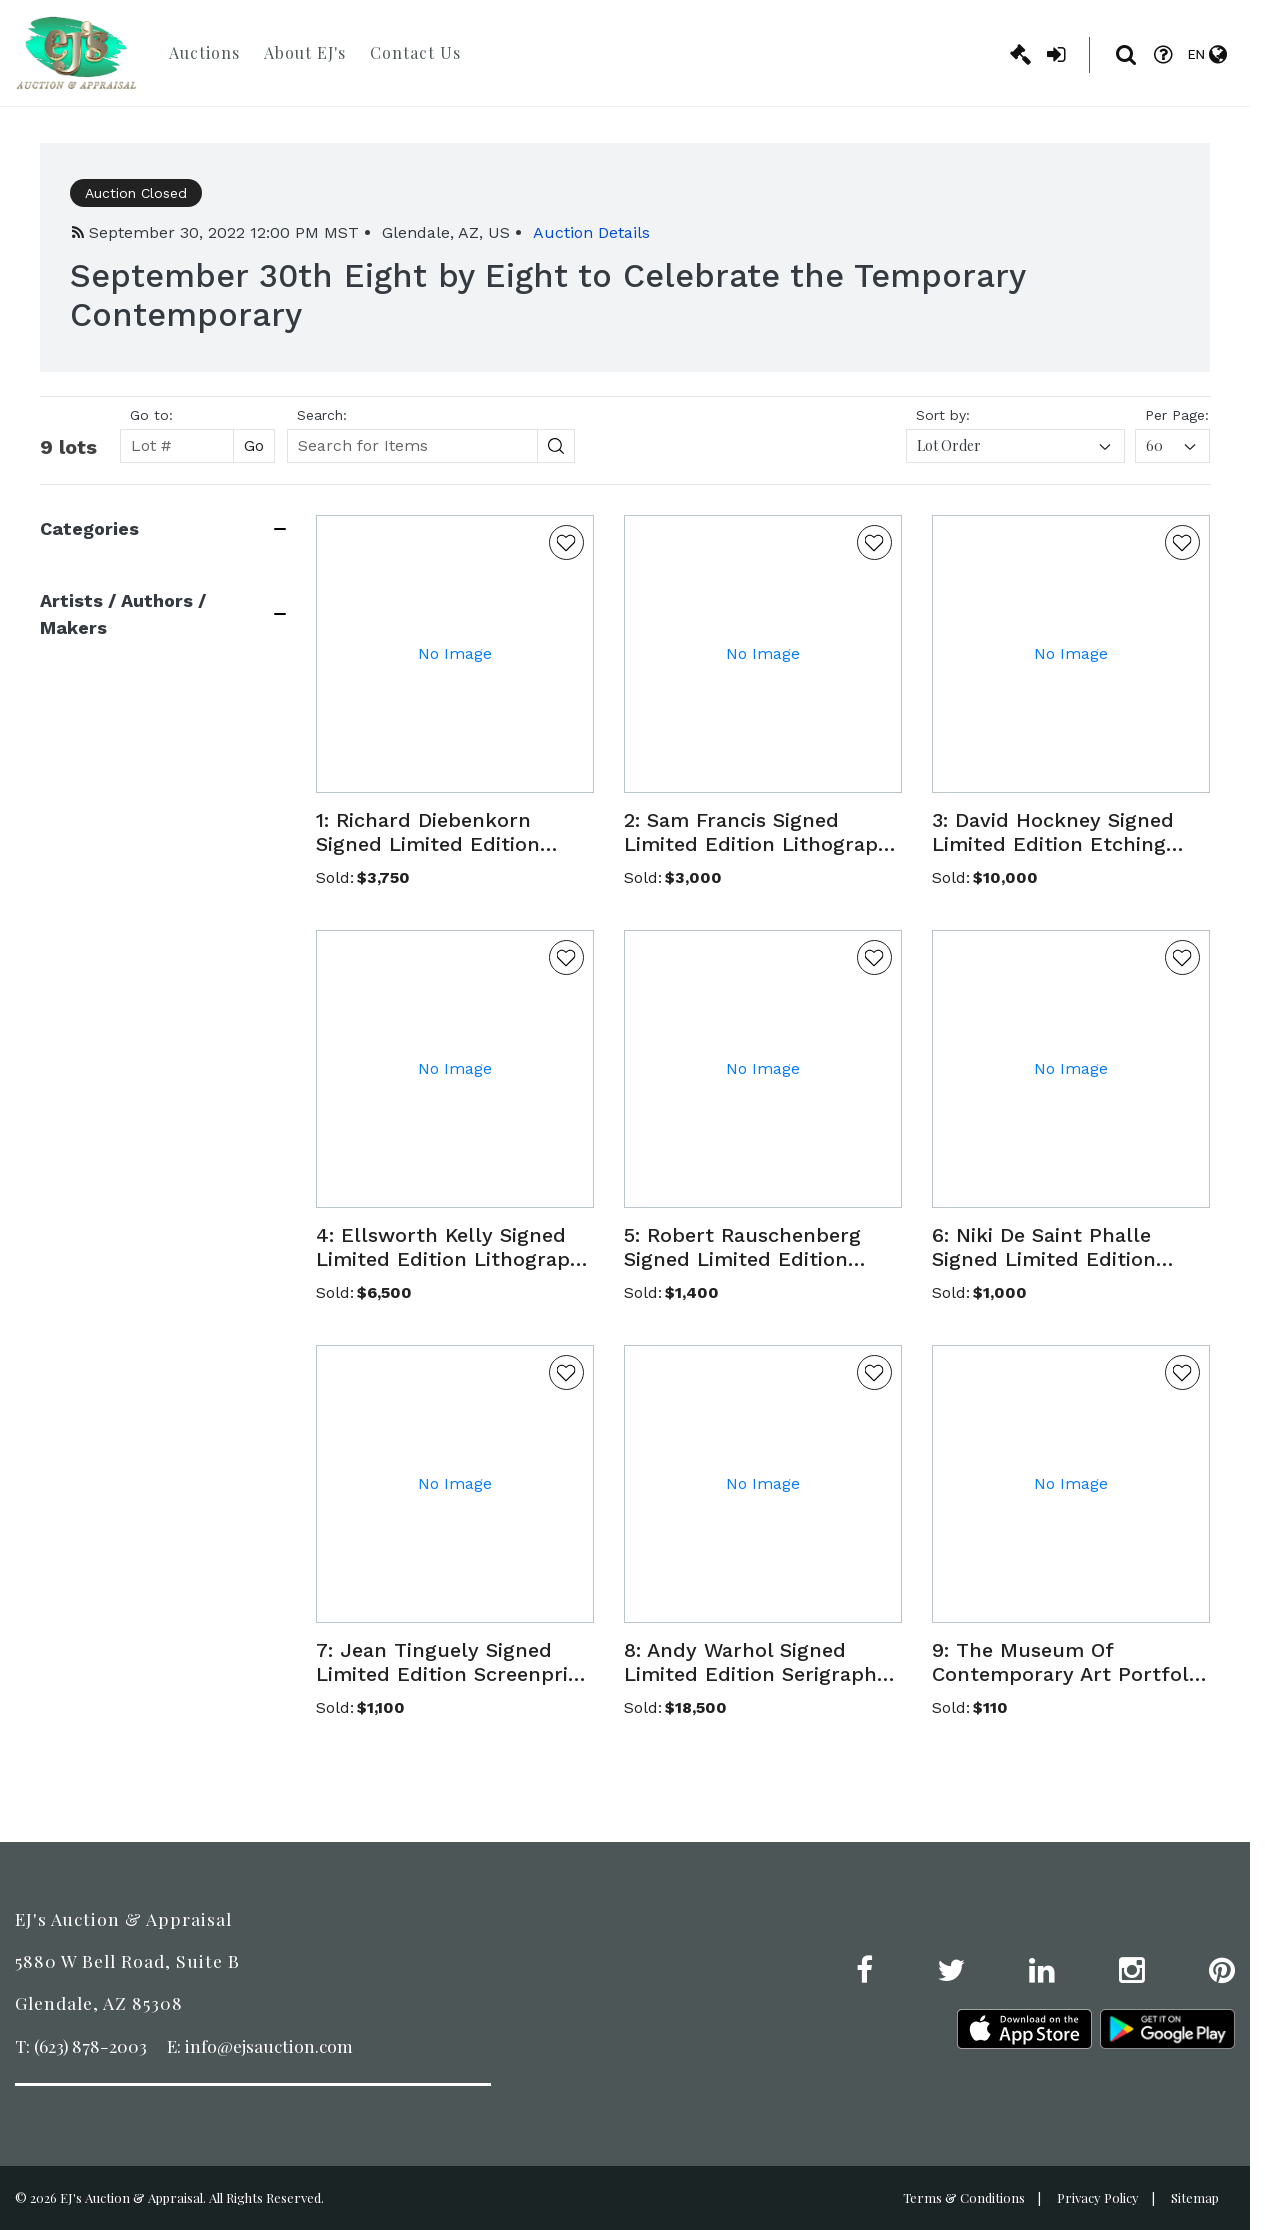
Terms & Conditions (964, 2197)
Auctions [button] (204, 52)
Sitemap (1195, 2197)
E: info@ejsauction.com (260, 2045)
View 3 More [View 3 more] (83, 982)
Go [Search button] (254, 445)
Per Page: (1177, 415)
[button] (455, 832)
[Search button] (556, 446)
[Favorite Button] (566, 542)
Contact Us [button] (415, 52)
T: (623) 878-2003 (81, 2045)
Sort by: (943, 415)
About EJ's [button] (305, 52)
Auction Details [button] (591, 232)
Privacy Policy (1098, 2197)
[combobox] (1015, 446)
